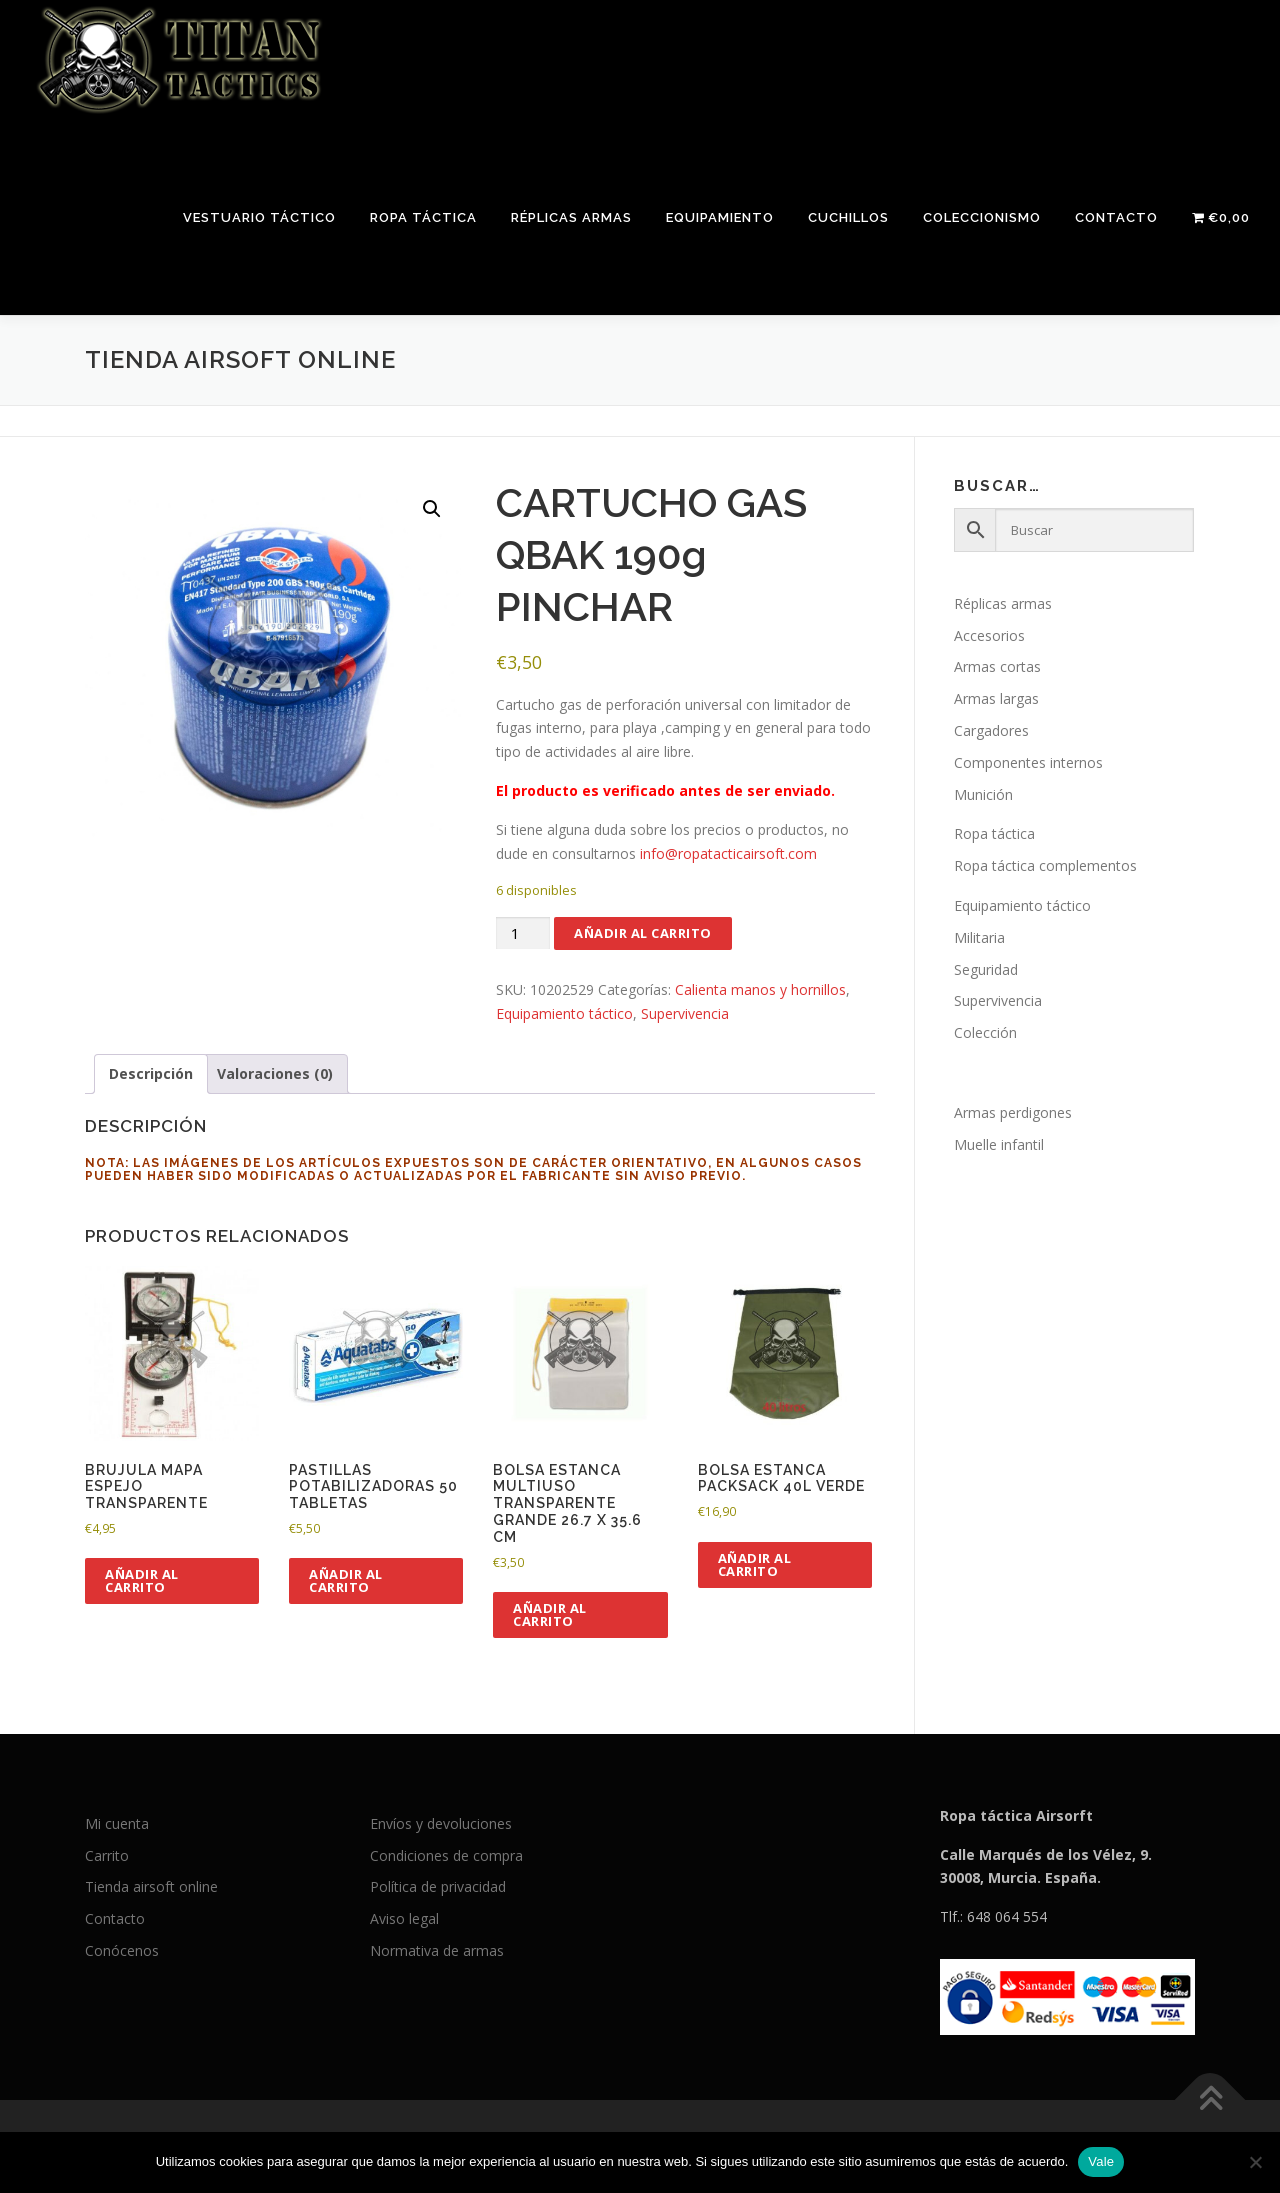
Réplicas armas (571, 217)
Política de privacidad (438, 1886)
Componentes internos (1028, 762)
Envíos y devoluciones (441, 1823)
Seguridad (986, 969)
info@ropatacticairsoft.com (728, 853)
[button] (432, 509)
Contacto (1116, 217)
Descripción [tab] (151, 1073)
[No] (1255, 2162)
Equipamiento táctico (564, 1013)
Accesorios (989, 635)
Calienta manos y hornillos (760, 989)
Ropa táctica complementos (1045, 865)
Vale (1101, 2161)
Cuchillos (848, 217)
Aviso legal (404, 1918)
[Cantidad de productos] (523, 933)
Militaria (979, 937)
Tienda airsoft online (151, 1886)
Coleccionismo (982, 217)
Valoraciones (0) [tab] (275, 1073)
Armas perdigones (1013, 1112)
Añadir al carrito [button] (142, 1580)
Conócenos (122, 1950)
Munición (983, 794)
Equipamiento (720, 217)
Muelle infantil (999, 1144)
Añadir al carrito (643, 933)
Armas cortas (997, 666)
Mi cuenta (117, 1823)
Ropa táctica (423, 217)
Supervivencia (685, 1013)
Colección (985, 1032)
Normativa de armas (437, 1950)
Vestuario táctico (259, 217)
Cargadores (991, 730)
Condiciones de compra (446, 1855)
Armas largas (996, 698)
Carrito (107, 1855)
